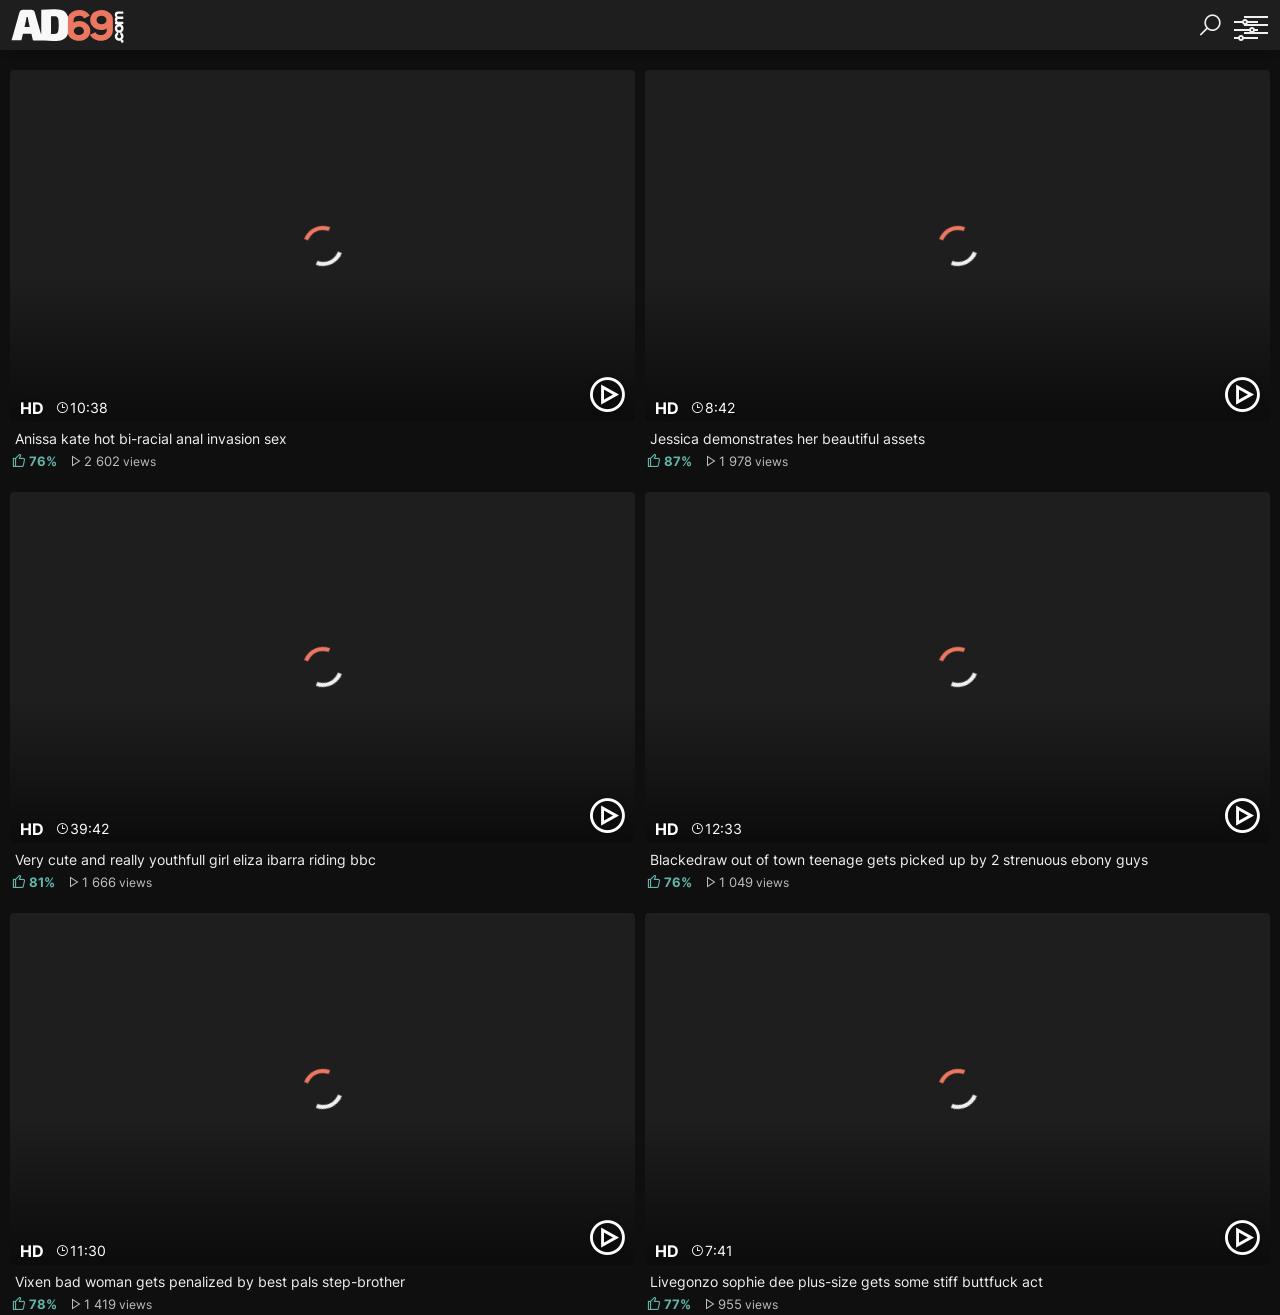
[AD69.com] (68, 30)
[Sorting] (1245, 30)
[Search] (1210, 25)
